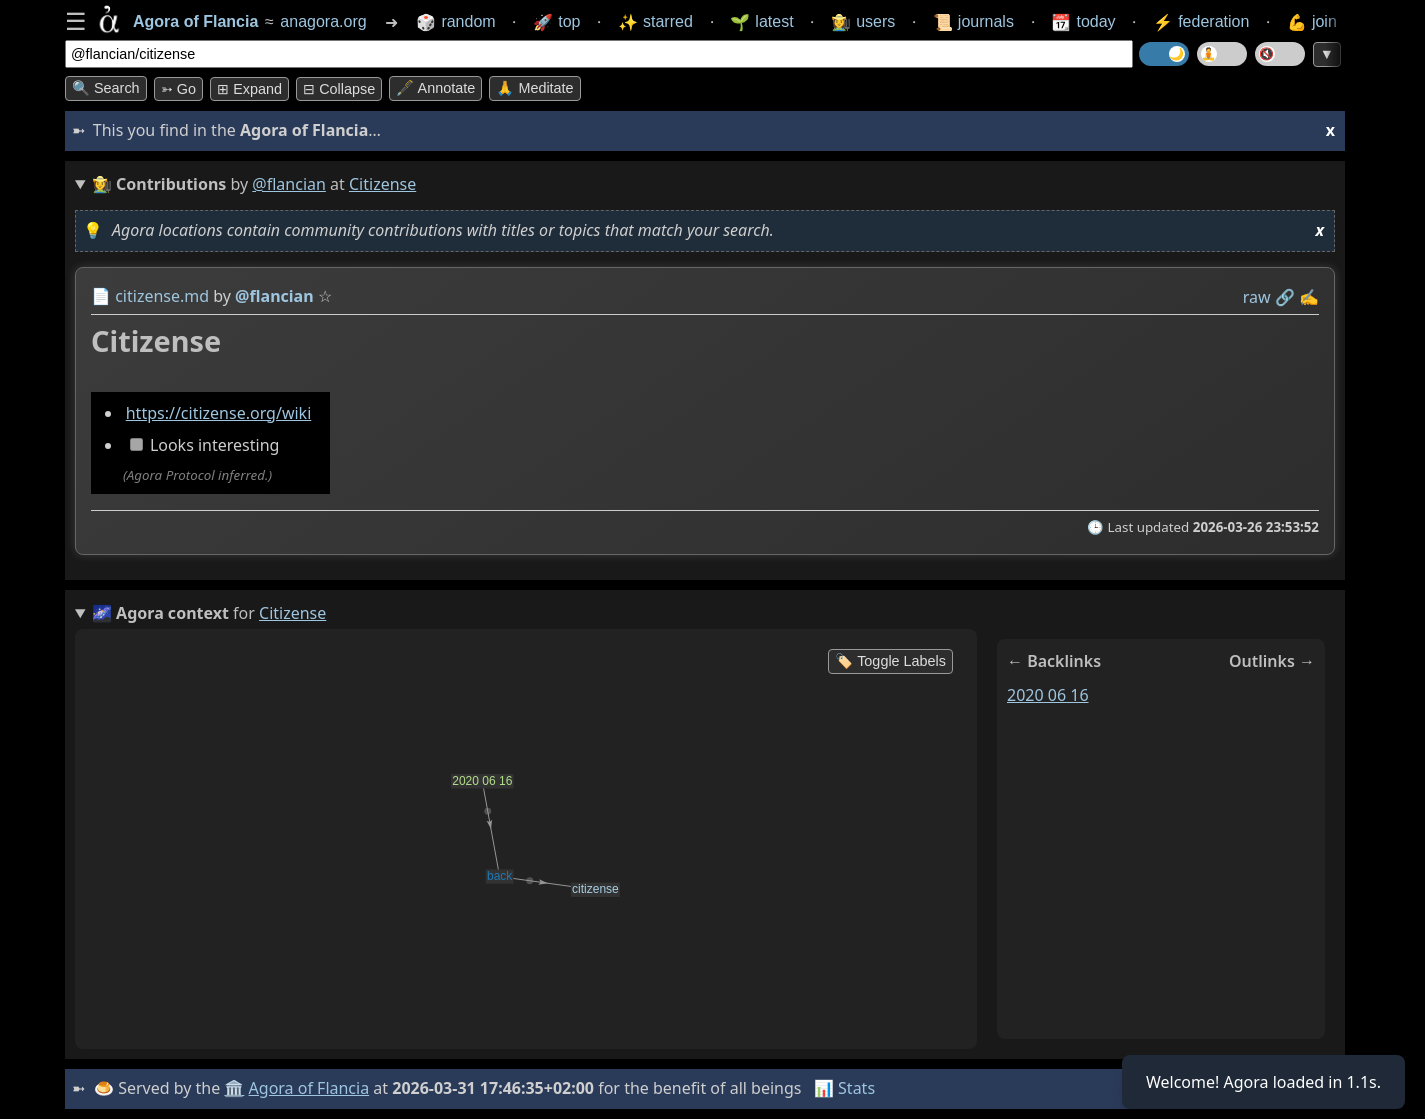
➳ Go (178, 89)
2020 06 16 (1048, 695)
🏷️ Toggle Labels (890, 661)
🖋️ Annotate (435, 88)
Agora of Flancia (309, 1088)
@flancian (289, 184)
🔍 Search (106, 88)
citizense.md (162, 296)
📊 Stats (844, 1088)
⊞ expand (249, 89)
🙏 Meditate (534, 88)
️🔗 (1285, 297)
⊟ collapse (339, 89)
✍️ (1309, 297)
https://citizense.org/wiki (219, 413)
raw (1257, 297)
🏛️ (234, 1088)
